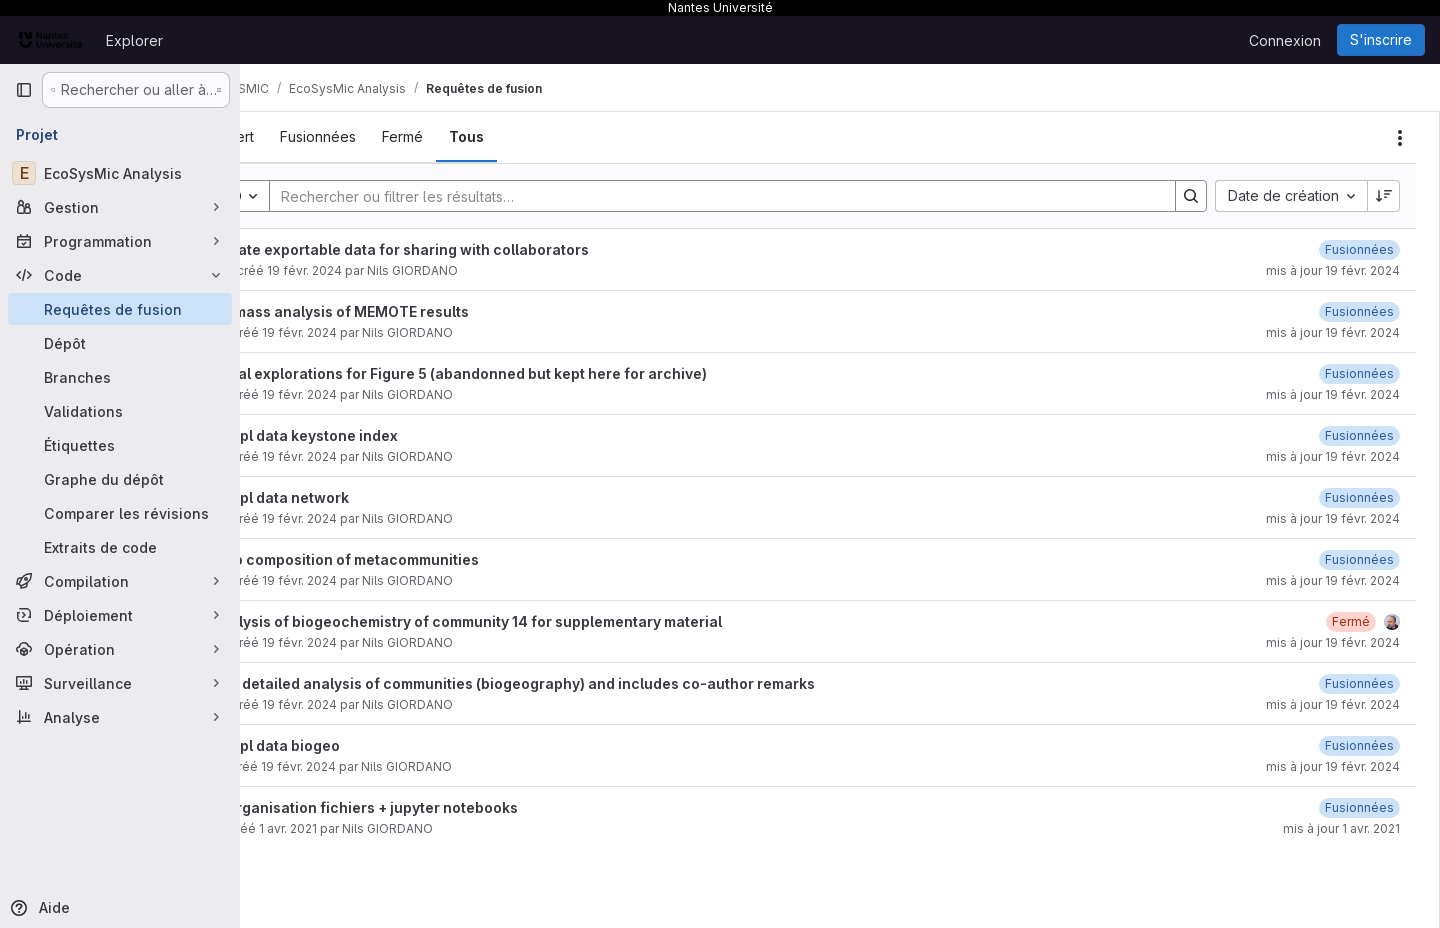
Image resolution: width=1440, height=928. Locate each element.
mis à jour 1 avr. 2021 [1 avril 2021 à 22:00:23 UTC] (1341, 828)
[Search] (746, 196)
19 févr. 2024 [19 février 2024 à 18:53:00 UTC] (366, 766)
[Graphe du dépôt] (120, 479)
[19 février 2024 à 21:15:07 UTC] (1359, 249)
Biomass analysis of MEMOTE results (408, 311)
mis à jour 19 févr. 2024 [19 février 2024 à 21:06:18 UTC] (1333, 518)
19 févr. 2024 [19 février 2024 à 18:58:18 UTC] (367, 704)
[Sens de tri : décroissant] (1384, 196)
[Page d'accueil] (50, 40)
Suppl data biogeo (344, 745)
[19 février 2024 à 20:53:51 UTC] (1359, 683)
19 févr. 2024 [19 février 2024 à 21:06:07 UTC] (367, 518)
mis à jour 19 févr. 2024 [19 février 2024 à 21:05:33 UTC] (1333, 580)
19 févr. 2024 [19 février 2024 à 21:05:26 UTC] (367, 580)
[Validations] (120, 411)
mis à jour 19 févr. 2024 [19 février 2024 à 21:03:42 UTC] (1333, 642)
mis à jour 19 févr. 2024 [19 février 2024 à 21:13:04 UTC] (1333, 332)
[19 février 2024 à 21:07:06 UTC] (1359, 435)
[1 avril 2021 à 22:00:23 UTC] (1359, 807)
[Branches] (120, 377)
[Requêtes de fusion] (120, 309)
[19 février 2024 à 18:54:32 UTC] (1359, 745)
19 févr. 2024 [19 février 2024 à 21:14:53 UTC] (372, 270)
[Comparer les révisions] (120, 513)
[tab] (299, 137)
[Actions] (1400, 138)
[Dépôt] (120, 343)
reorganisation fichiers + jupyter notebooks (433, 807)
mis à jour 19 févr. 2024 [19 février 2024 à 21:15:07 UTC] (1333, 270)
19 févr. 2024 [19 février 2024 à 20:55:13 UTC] (367, 642)
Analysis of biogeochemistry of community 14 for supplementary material (535, 621)
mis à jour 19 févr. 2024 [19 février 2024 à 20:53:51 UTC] (1333, 704)
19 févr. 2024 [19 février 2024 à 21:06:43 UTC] (367, 456)
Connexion (1285, 40)
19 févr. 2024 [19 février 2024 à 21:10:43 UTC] (367, 394)
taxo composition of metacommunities (413, 559)
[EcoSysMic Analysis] (120, 173)
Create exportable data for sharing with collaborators (468, 249)
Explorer (134, 40)
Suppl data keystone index (373, 435)
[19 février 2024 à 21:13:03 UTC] (1359, 311)
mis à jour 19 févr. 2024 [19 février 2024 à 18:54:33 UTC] (1333, 766)
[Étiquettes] (120, 445)
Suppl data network (348, 497)
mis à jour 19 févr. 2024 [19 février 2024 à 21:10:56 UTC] (1333, 394)
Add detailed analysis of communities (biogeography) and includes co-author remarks (581, 683)
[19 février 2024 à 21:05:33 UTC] (1359, 559)
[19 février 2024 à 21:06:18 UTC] (1359, 497)
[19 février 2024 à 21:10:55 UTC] (1359, 373)
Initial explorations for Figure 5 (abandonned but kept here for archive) (527, 373)
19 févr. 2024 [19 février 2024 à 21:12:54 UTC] (367, 332)
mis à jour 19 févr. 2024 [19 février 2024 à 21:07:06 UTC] (1333, 456)
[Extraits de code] (120, 547)
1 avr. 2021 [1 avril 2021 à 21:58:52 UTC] (356, 828)
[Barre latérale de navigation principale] (24, 90)
